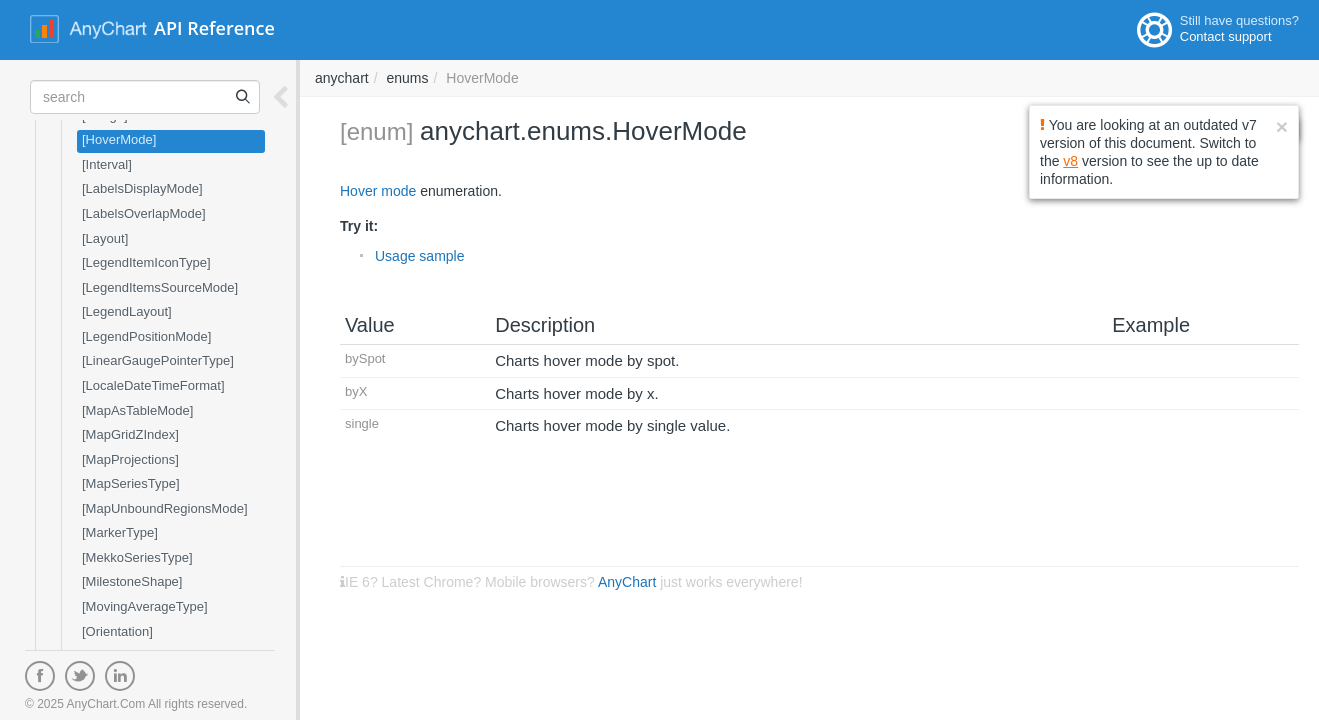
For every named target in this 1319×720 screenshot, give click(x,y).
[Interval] (107, 164)
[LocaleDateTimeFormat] (153, 385)
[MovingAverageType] (145, 606)
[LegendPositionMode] (146, 336)
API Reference (214, 28)
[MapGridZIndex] (130, 434)
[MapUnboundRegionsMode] (165, 508)
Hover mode (378, 191)
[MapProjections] (130, 459)
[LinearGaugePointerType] (158, 360)
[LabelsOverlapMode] (144, 213)
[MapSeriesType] (131, 483)
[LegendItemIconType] (146, 262)
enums (407, 78)
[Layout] (105, 238)
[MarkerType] (120, 532)
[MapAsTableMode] (137, 410)
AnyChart (627, 582)
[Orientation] (117, 631)
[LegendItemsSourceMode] (160, 287)
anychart (342, 78)
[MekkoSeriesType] (137, 557)
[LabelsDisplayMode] (142, 188)
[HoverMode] (119, 139)
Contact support (1226, 36)
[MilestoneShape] (132, 581)
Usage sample (420, 256)
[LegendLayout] (127, 311)
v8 (1070, 161)
